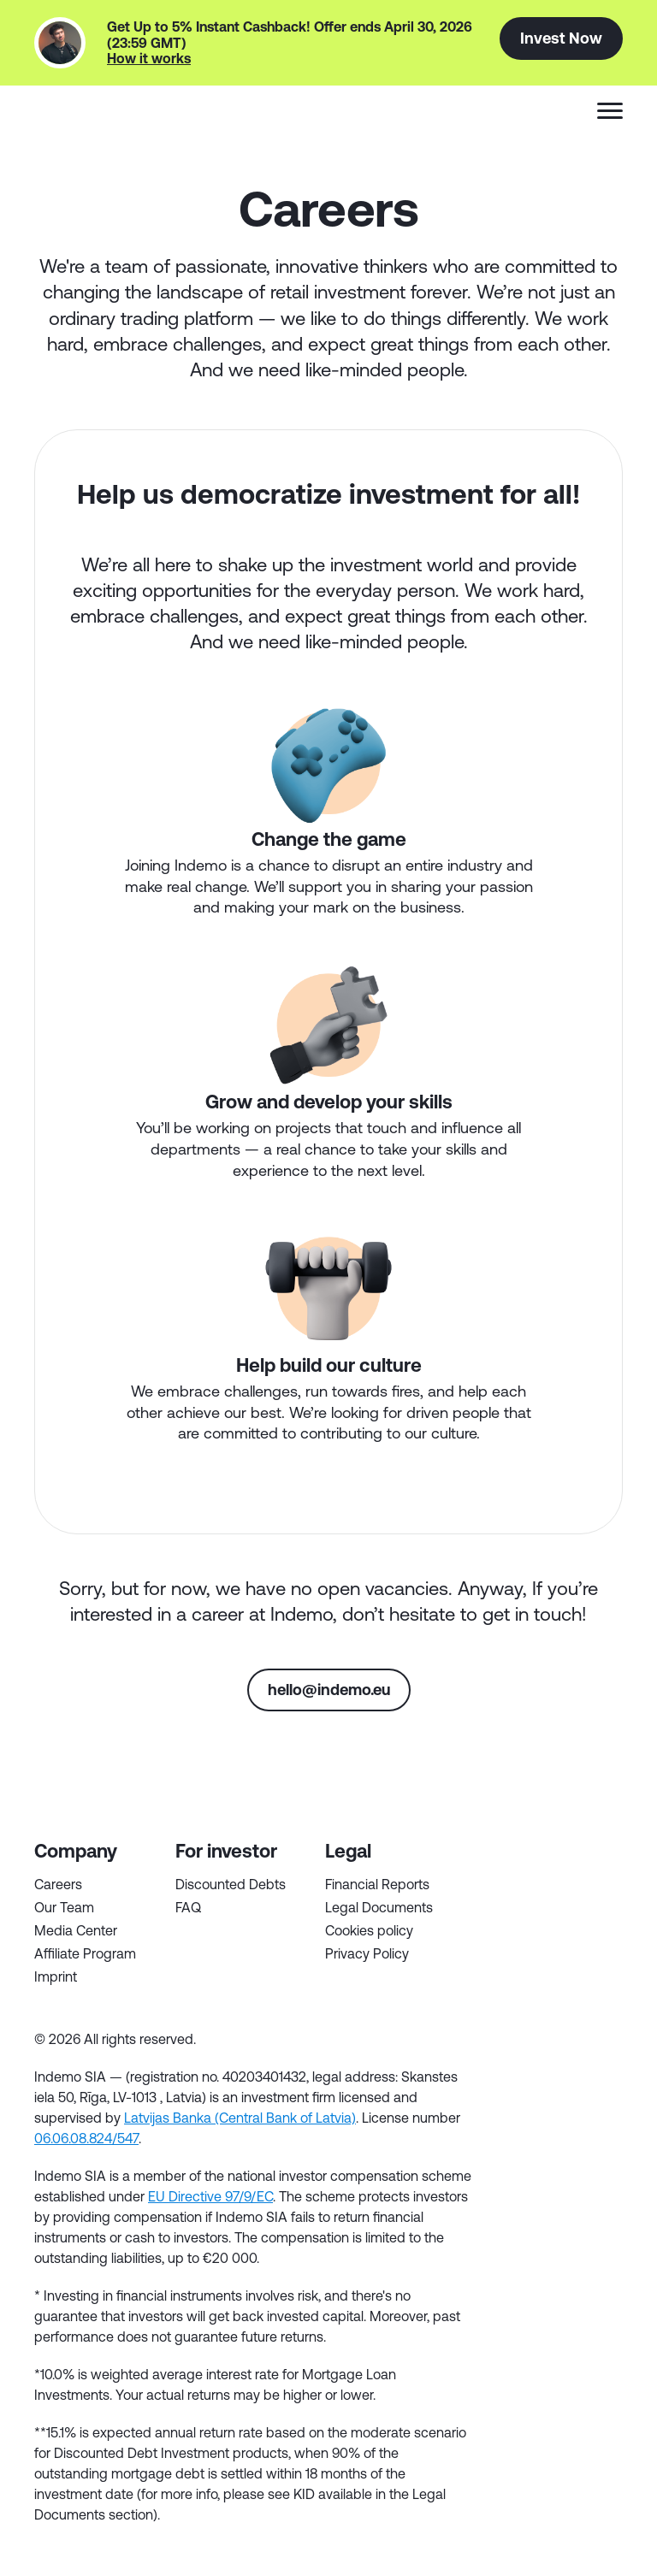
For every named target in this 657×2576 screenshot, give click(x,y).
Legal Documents (379, 1907)
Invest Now (561, 37)
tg (507, 2094)
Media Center (75, 1930)
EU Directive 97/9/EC (210, 2196)
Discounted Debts (230, 1884)
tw (557, 2045)
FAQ (188, 1907)
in (606, 2045)
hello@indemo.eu (329, 1689)
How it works (149, 58)
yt (557, 2094)
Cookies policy (369, 1930)
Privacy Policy (367, 1953)
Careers (58, 1884)
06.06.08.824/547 (86, 2138)
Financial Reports (377, 1884)
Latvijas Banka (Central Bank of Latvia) (240, 2117)
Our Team (64, 1907)
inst (606, 2094)
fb (507, 2045)
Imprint (55, 1976)
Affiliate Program (85, 1953)
